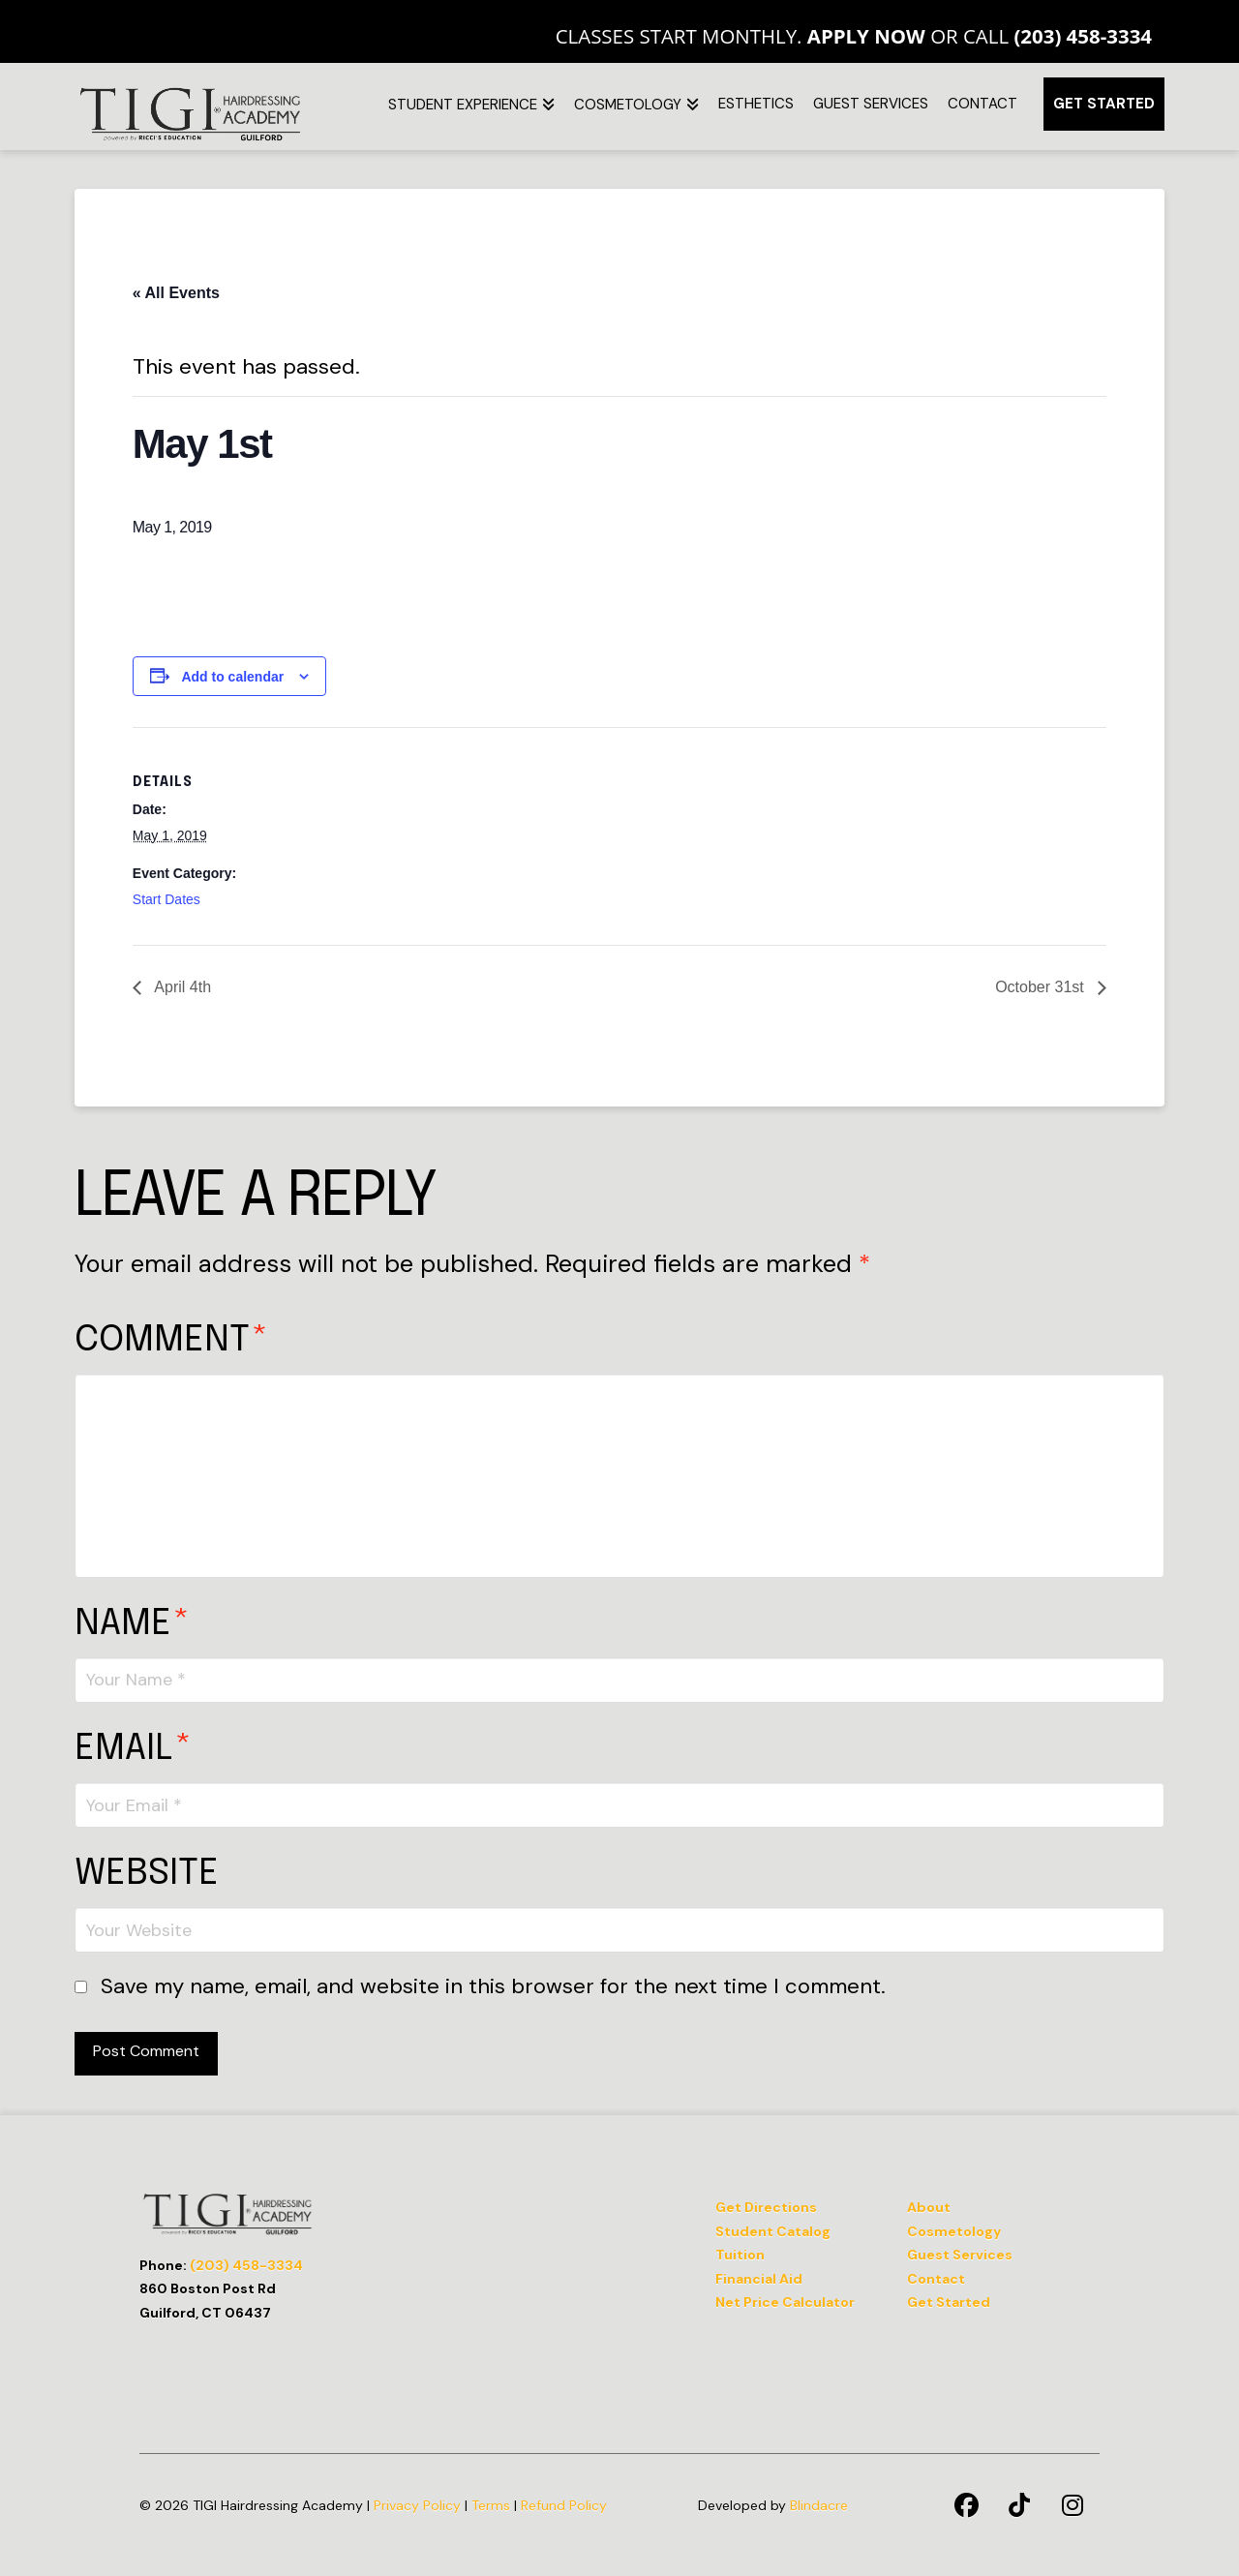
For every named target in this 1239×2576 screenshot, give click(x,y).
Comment (171, 1340)
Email (133, 1749)
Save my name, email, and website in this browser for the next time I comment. (493, 1986)
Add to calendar (232, 676)
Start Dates (166, 899)
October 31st (1041, 987)
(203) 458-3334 (1082, 35)
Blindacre (819, 2505)
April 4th (181, 987)
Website (147, 1874)
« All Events (176, 293)
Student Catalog (773, 2231)
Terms (490, 2505)
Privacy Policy (417, 2505)
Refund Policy (564, 2505)
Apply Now (866, 35)
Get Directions (766, 2207)
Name (132, 1624)
